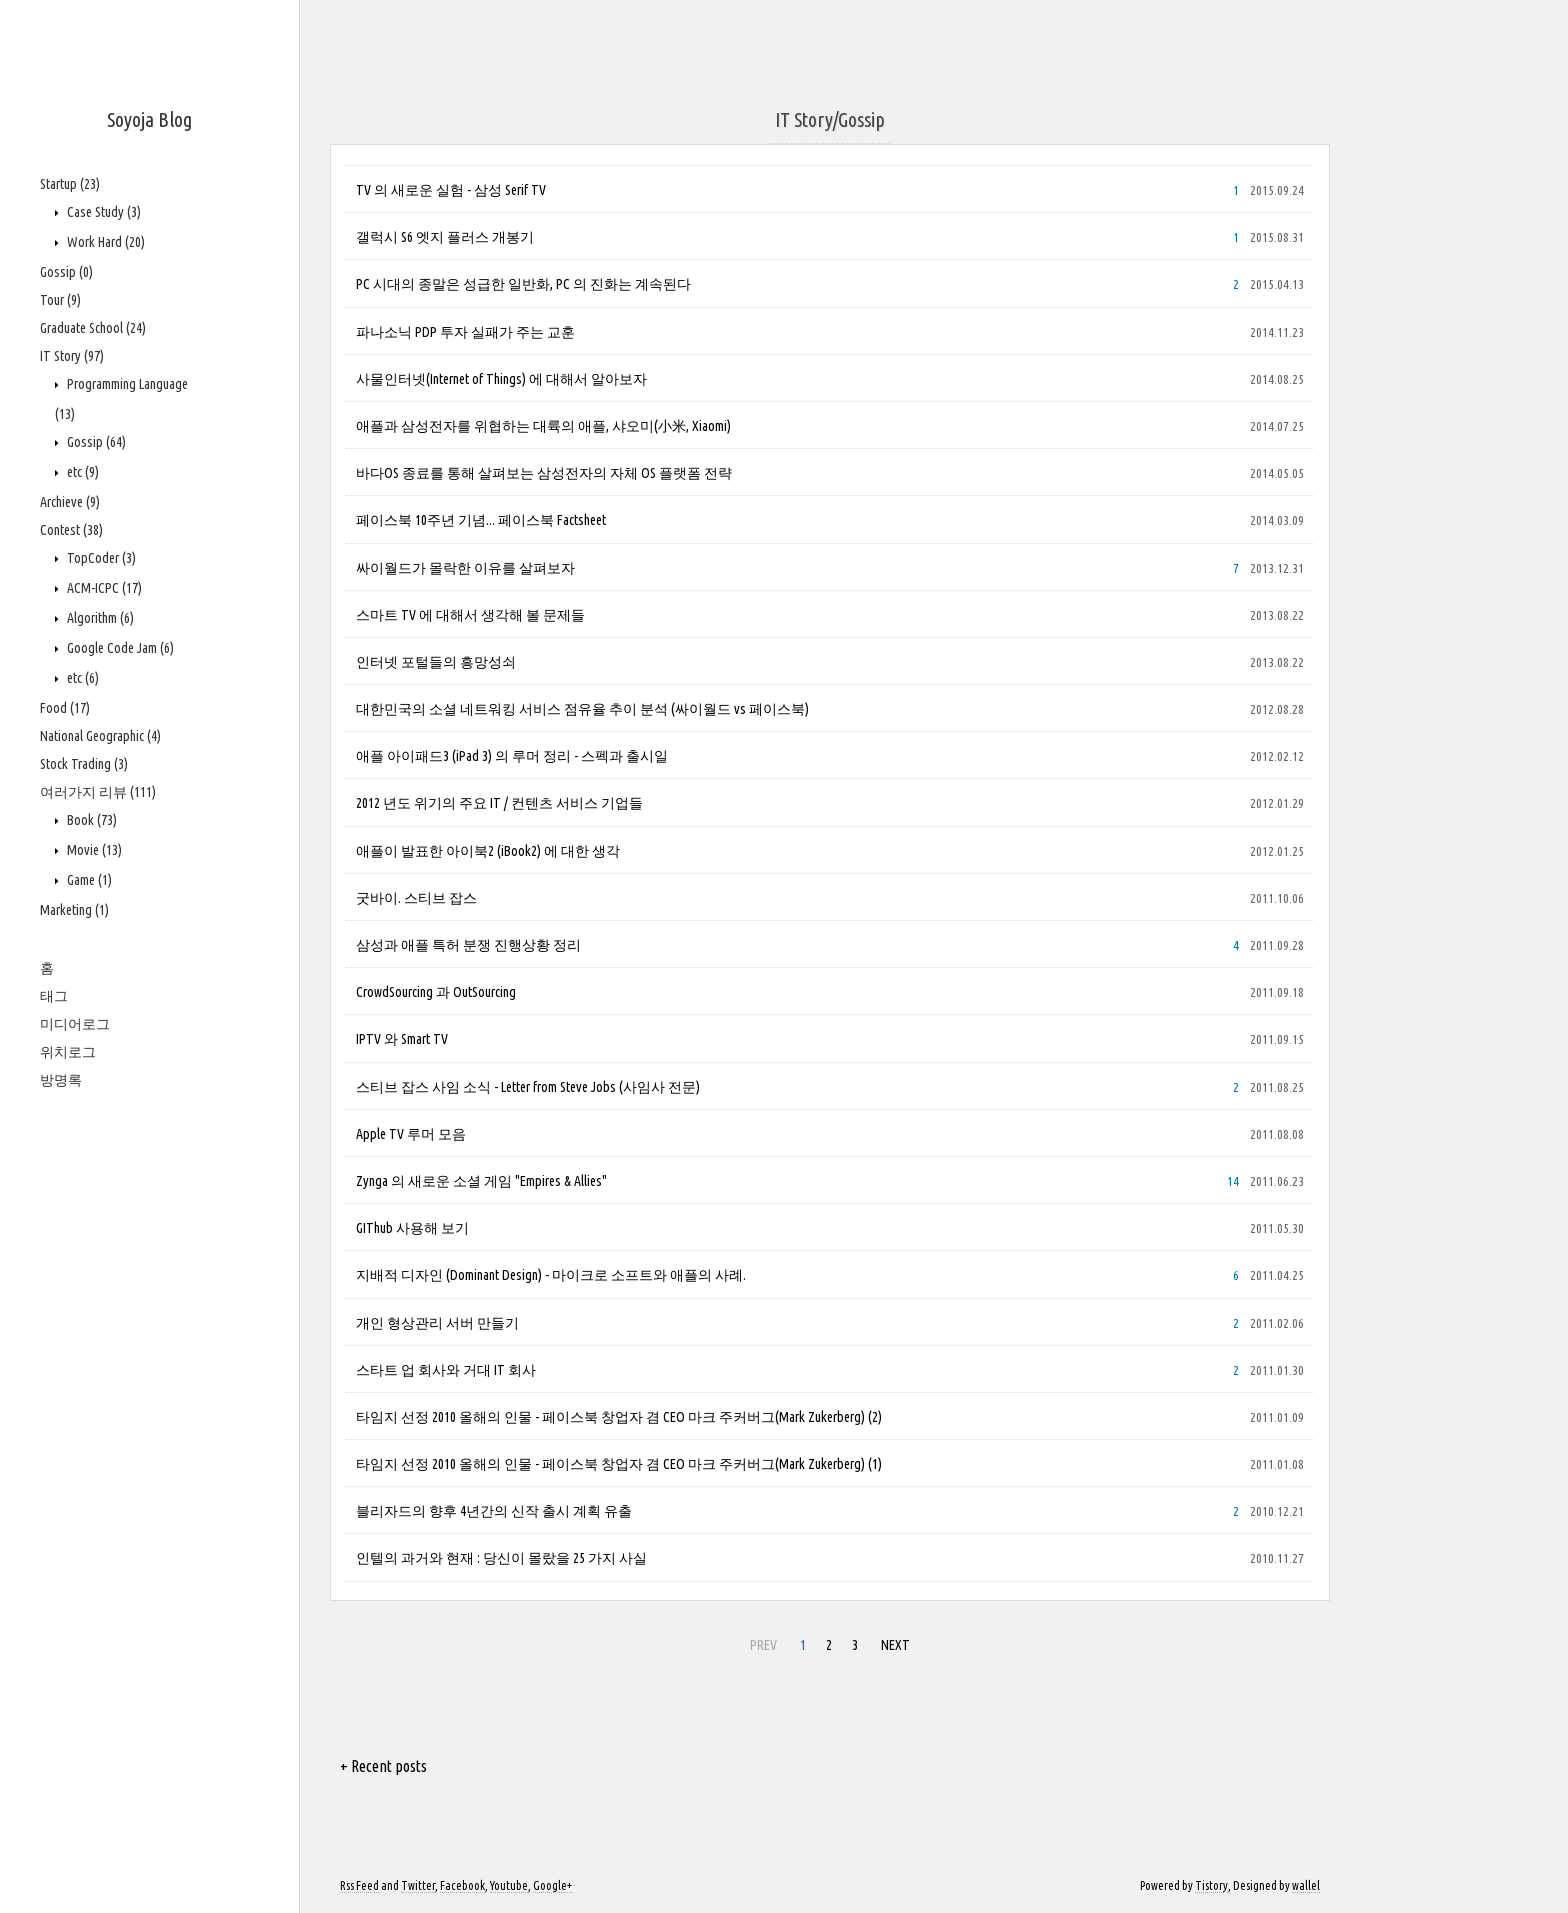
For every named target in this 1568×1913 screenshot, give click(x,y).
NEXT (895, 1645)
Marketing (74, 910)
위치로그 (68, 1052)
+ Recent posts (383, 1766)
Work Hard (104, 242)
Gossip (66, 272)
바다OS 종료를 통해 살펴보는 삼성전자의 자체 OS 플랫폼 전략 (544, 473)
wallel (1306, 1885)
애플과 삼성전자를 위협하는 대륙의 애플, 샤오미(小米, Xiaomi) (543, 426)
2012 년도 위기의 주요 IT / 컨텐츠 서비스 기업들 (499, 803)
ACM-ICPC (103, 588)
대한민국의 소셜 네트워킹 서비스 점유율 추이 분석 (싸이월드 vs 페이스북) (582, 709)
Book (90, 820)
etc (81, 472)
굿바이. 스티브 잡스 (416, 898)
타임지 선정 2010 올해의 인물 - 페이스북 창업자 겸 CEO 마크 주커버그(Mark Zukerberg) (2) (619, 1417)
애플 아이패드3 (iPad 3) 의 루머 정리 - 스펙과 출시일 (512, 756)
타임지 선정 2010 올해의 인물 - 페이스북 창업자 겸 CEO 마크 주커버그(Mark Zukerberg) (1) (619, 1464)
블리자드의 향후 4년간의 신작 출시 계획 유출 (494, 1511)
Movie (93, 850)
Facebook (462, 1885)
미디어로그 (75, 1024)
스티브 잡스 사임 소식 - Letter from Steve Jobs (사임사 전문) (528, 1087)
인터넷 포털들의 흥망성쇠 (436, 662)
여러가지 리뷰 (98, 792)
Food (65, 708)
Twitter (418, 1885)
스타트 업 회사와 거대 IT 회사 (446, 1370)
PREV (763, 1645)
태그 (54, 996)
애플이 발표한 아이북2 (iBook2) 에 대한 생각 (488, 851)
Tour (60, 300)
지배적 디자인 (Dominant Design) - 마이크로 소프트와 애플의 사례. (551, 1275)
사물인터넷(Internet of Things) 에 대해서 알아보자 (501, 379)
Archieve (70, 502)
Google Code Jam (119, 648)
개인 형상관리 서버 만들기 (437, 1323)
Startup (70, 184)
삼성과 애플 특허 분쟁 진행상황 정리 (468, 945)
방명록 (61, 1080)
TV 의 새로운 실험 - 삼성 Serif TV (451, 190)
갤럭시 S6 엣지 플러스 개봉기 (445, 237)
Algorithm (99, 618)
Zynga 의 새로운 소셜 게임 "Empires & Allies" (481, 1181)
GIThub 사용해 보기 (412, 1228)
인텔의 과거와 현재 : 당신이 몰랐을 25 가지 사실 (501, 1558)
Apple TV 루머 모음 (411, 1134)
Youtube (509, 1885)
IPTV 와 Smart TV (402, 1039)
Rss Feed (359, 1885)
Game (88, 880)
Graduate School (93, 328)
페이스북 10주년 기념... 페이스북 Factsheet (481, 520)
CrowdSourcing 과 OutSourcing (436, 992)
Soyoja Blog (149, 119)
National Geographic (100, 736)
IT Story (72, 356)
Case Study (102, 212)
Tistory (1211, 1885)
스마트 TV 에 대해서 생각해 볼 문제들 (470, 615)
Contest (71, 530)
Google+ (552, 1885)
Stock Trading (84, 764)
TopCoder (100, 558)
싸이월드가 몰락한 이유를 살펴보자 (465, 568)
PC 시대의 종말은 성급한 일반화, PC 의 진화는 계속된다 (523, 284)
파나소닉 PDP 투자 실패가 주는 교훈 (465, 332)
